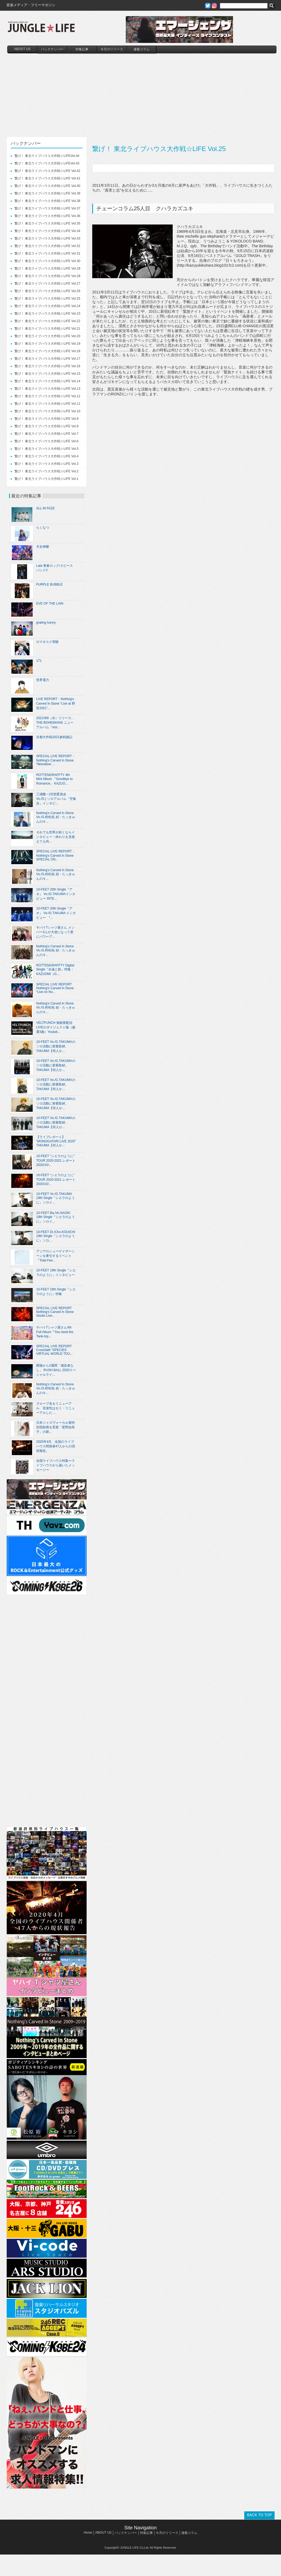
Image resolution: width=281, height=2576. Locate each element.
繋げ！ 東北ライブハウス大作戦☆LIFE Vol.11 (47, 404)
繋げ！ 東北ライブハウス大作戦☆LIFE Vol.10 (47, 411)
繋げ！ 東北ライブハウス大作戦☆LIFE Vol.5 (46, 449)
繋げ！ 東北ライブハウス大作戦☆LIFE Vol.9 (46, 419)
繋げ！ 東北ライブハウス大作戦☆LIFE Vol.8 (46, 426)
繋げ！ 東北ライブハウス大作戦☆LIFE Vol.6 (46, 441)
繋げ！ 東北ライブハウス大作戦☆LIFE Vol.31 (47, 253)
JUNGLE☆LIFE (41, 29)
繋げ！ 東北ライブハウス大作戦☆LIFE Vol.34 (47, 231)
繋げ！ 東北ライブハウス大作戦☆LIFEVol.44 (46, 156)
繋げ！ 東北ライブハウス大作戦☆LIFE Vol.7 (46, 434)
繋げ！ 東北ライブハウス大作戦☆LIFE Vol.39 (47, 193)
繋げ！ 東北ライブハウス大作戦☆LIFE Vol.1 (46, 479)
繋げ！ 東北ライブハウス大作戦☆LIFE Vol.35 (47, 223)
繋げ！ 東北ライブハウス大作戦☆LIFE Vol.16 (47, 366)
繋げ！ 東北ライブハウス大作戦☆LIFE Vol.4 (46, 456)
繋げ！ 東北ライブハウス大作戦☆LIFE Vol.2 (46, 471)
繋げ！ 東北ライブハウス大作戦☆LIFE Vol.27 (47, 283)
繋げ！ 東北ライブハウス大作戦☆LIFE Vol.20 (47, 336)
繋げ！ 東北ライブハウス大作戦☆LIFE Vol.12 (47, 396)
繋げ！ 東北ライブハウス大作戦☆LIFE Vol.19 (47, 343)
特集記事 (82, 49)
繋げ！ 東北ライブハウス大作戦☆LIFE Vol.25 (47, 298)
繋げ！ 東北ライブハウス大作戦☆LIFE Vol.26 (47, 291)
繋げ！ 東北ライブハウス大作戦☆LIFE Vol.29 (47, 268)
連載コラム (142, 49)
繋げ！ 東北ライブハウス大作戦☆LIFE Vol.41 (47, 178)
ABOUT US (22, 49)
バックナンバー (52, 49)
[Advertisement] (142, 93)
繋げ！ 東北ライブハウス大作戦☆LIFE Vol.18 (47, 351)
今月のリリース (112, 49)
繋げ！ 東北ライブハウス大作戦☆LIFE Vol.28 (47, 276)
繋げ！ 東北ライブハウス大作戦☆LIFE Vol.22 (47, 321)
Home (88, 2532)
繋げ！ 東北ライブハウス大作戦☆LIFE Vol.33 (47, 238)
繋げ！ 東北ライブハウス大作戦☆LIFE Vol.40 (47, 186)
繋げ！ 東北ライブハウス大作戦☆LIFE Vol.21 (47, 328)
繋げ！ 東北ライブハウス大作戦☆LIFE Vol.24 (47, 306)
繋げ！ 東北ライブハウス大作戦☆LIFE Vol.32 (47, 246)
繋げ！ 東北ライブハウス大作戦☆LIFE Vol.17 (47, 358)
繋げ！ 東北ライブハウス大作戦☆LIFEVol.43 (46, 163)
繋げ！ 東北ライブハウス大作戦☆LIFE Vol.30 (47, 261)
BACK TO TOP (259, 2515)
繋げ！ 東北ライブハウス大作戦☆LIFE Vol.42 (47, 171)
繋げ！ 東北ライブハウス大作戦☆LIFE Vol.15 (47, 374)
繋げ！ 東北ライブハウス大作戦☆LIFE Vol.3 (46, 464)
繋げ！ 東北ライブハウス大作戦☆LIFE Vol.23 (47, 313)
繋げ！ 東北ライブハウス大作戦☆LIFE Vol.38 (47, 201)
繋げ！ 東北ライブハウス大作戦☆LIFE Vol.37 (47, 208)
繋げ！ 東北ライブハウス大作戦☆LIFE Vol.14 (47, 381)
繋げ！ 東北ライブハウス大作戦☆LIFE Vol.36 (47, 216)
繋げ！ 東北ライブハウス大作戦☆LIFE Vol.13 (47, 389)
